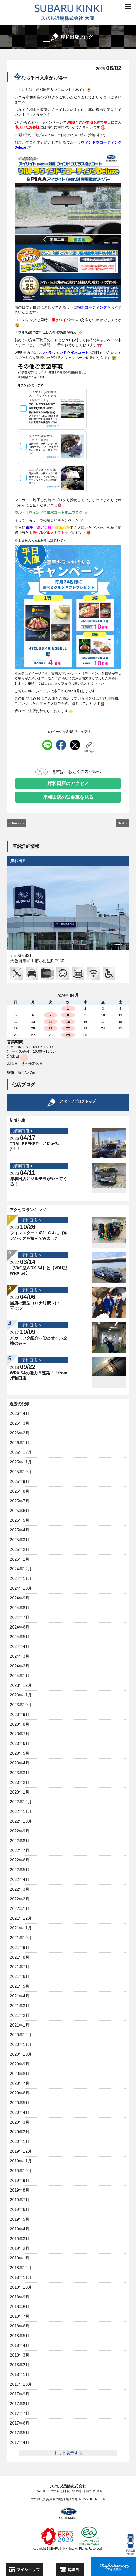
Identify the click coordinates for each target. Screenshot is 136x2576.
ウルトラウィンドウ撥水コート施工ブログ (51, 512)
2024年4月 (20, 1646)
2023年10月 (21, 1705)
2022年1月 (20, 1908)
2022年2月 (20, 1899)
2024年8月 (20, 1608)
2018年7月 (20, 2316)
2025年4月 (20, 1530)
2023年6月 (20, 1743)
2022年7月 (20, 1850)
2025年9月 (20, 1481)
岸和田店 (18, 861)
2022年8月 (20, 1841)
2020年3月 (20, 2122)
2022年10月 (21, 1821)
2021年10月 (21, 1938)
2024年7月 (20, 1617)
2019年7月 (20, 2200)
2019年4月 (20, 2229)
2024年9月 (20, 1598)
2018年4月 (20, 2345)
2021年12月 (21, 1918)
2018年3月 (20, 2355)
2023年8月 (20, 1724)
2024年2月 (20, 1666)
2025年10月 (21, 1472)
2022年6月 (20, 1860)
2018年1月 (20, 2374)
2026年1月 (20, 1443)
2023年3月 (20, 1773)
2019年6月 (20, 2209)
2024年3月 (20, 1656)
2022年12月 (21, 1802)
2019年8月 (20, 2190)
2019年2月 (20, 2248)
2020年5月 (20, 2103)
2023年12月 (21, 1685)
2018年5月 (20, 2336)
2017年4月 (20, 2442)
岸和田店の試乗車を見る (68, 797)
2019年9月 (20, 2180)
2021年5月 (20, 1986)
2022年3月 (20, 1889)
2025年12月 (21, 1452)
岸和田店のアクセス (68, 783)
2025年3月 (20, 1540)
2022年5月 (20, 1870)
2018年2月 (20, 2365)
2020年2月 (20, 2132)
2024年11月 (21, 1578)
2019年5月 (20, 2219)
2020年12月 (21, 2035)
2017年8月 (20, 2404)
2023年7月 (20, 1734)
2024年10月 (21, 1588)
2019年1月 (20, 2258)
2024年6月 (20, 1627)
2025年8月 (20, 1491)
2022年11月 (21, 1811)
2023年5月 (20, 1753)
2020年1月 (20, 2141)
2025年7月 (20, 1501)
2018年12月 (21, 2268)
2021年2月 (20, 2015)
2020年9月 (20, 2064)
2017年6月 (20, 2423)
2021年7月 (20, 1967)
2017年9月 (20, 2394)
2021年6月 (20, 1976)
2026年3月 (20, 1423)
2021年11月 (21, 1928)
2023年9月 (20, 1714)
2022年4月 (20, 1879)
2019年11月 (21, 2161)
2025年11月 (21, 1462)
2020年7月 (20, 2083)
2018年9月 (20, 2297)
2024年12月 (21, 1569)
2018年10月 (21, 2287)
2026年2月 (20, 1433)
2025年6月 (20, 1510)
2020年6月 (20, 2093)
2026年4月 (20, 1413)
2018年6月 (20, 2326)
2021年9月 (20, 1947)
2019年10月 (21, 2171)
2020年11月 (21, 2044)
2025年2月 (20, 1549)
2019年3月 (20, 2239)
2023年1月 (20, 1792)
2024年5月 (20, 1637)
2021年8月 (20, 1957)
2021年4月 (20, 1996)
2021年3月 (20, 2006)
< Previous (16, 823)
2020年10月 (21, 2054)
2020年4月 (20, 2112)
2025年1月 (20, 1559)
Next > (122, 823)
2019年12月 (21, 2151)
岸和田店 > (23, 1131)
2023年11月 (21, 1695)
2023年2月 (20, 1782)
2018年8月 (20, 2306)
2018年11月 (21, 2277)
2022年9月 (20, 1831)
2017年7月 (20, 2413)
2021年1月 (20, 2025)
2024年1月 (20, 1675)
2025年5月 (20, 1520)
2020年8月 (20, 2073)
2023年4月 (20, 1763)
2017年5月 (20, 2433)
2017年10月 (21, 2384)
